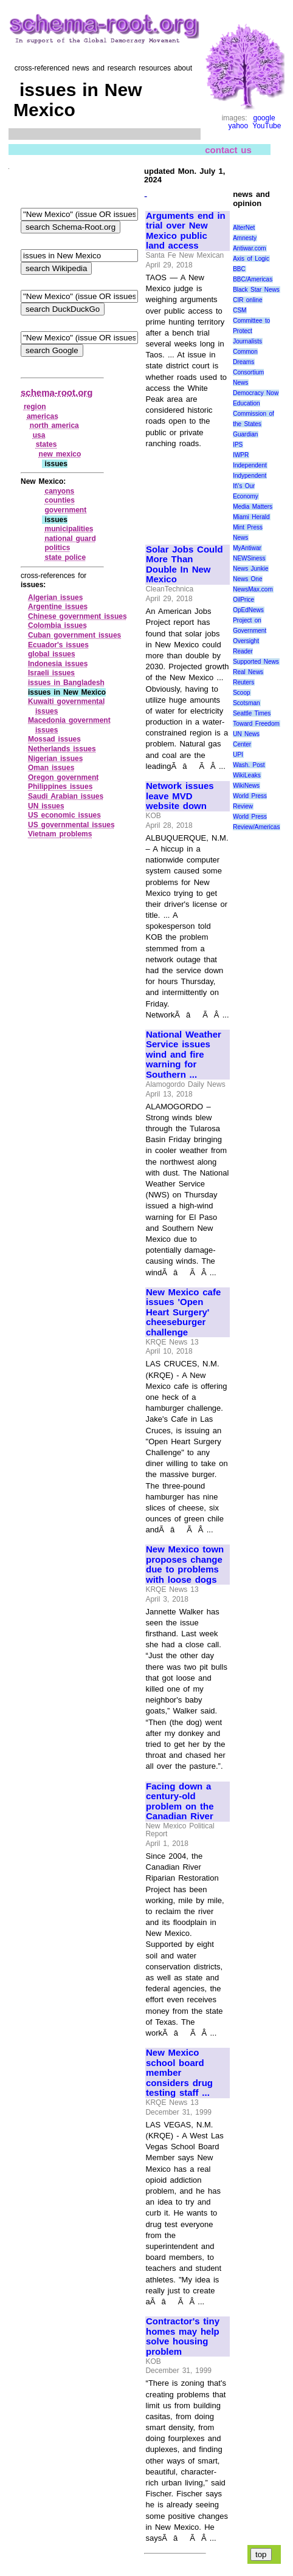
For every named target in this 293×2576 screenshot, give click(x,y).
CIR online (247, 300)
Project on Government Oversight (249, 630)
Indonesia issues (58, 663)
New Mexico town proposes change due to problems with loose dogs (185, 1565)
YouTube (266, 126)
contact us (228, 150)
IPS (238, 444)
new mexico (60, 454)
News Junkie (250, 568)
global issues (51, 654)
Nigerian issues (55, 758)
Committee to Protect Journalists (251, 331)
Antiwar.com (249, 248)
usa (39, 435)
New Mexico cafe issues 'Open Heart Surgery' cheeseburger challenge (183, 1312)
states (46, 444)
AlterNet (244, 227)
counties (59, 500)
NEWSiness (249, 558)
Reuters (243, 682)
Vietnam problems (60, 834)
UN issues (46, 806)
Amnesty (245, 238)
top (261, 2554)
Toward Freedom (256, 723)
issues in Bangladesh (66, 682)
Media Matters (252, 506)
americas (42, 416)
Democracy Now (255, 393)
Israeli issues (51, 673)
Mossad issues (54, 739)
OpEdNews (248, 610)
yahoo (238, 126)
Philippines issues (60, 786)
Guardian (245, 434)
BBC (239, 269)
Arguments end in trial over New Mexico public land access (186, 231)
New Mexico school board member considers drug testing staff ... (179, 2073)
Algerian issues (55, 597)
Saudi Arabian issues (65, 796)
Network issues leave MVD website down (180, 796)
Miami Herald (251, 517)
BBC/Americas (252, 279)
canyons (59, 491)
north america (54, 425)
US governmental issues (71, 825)
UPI (238, 754)
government (65, 510)
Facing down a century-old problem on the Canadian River (180, 1802)
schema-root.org (56, 392)
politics (57, 547)
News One (247, 579)
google (264, 118)
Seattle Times (252, 713)
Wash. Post (248, 765)
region (35, 406)
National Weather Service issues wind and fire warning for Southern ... (183, 1055)
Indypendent (249, 475)
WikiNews (246, 785)
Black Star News (256, 289)
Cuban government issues (74, 635)
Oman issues (51, 767)
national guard (69, 538)
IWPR (241, 455)
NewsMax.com (253, 589)
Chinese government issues (77, 616)
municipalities (68, 529)
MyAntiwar (247, 548)
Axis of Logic (251, 258)
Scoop (241, 692)
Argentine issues (58, 606)
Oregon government (63, 777)
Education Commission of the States (253, 413)
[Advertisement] (186, 491)
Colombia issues (57, 625)
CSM (239, 310)
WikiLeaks (247, 775)
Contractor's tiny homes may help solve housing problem (182, 2336)
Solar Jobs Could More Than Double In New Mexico (184, 565)
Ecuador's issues (58, 645)
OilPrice (243, 599)
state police (65, 557)
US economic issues (64, 815)
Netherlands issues (62, 749)
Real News (248, 672)
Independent (250, 465)
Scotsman (246, 703)
